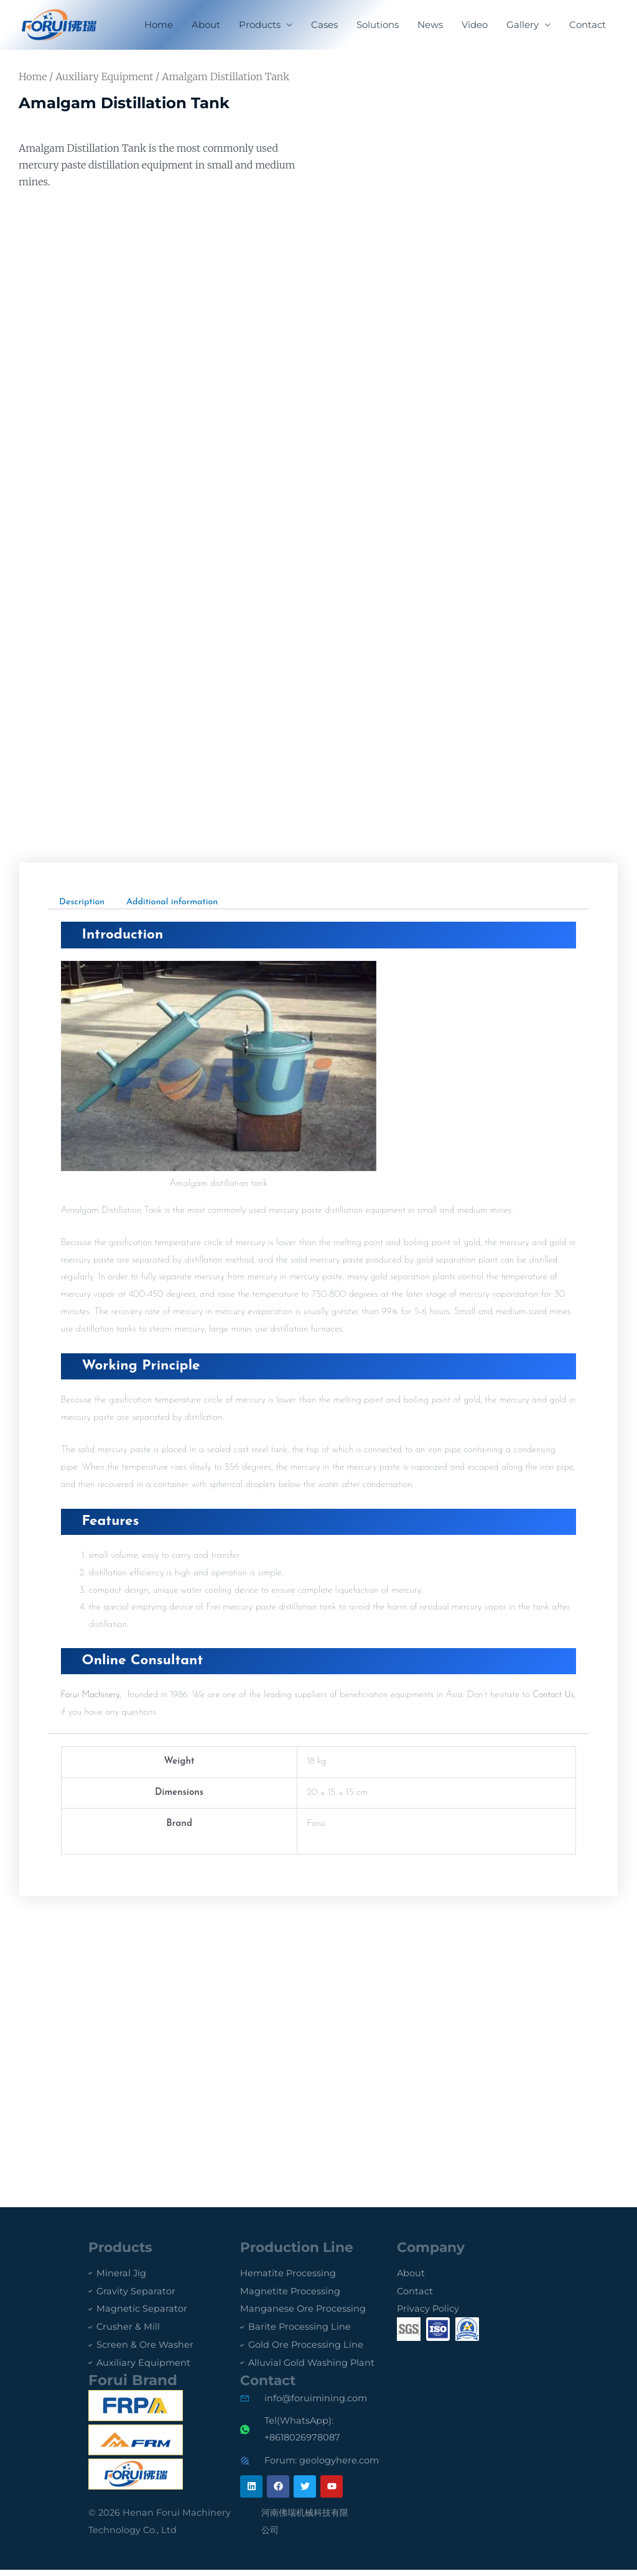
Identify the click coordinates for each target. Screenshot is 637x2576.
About (206, 24)
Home (158, 24)
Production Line (300, 2247)
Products (260, 24)
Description (83, 901)
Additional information (177, 901)
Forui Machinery (92, 1695)
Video (475, 24)
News (430, 24)
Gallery (522, 24)
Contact (587, 24)
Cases (324, 24)
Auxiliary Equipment (104, 76)
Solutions (377, 24)
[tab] (83, 900)
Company (433, 2247)
